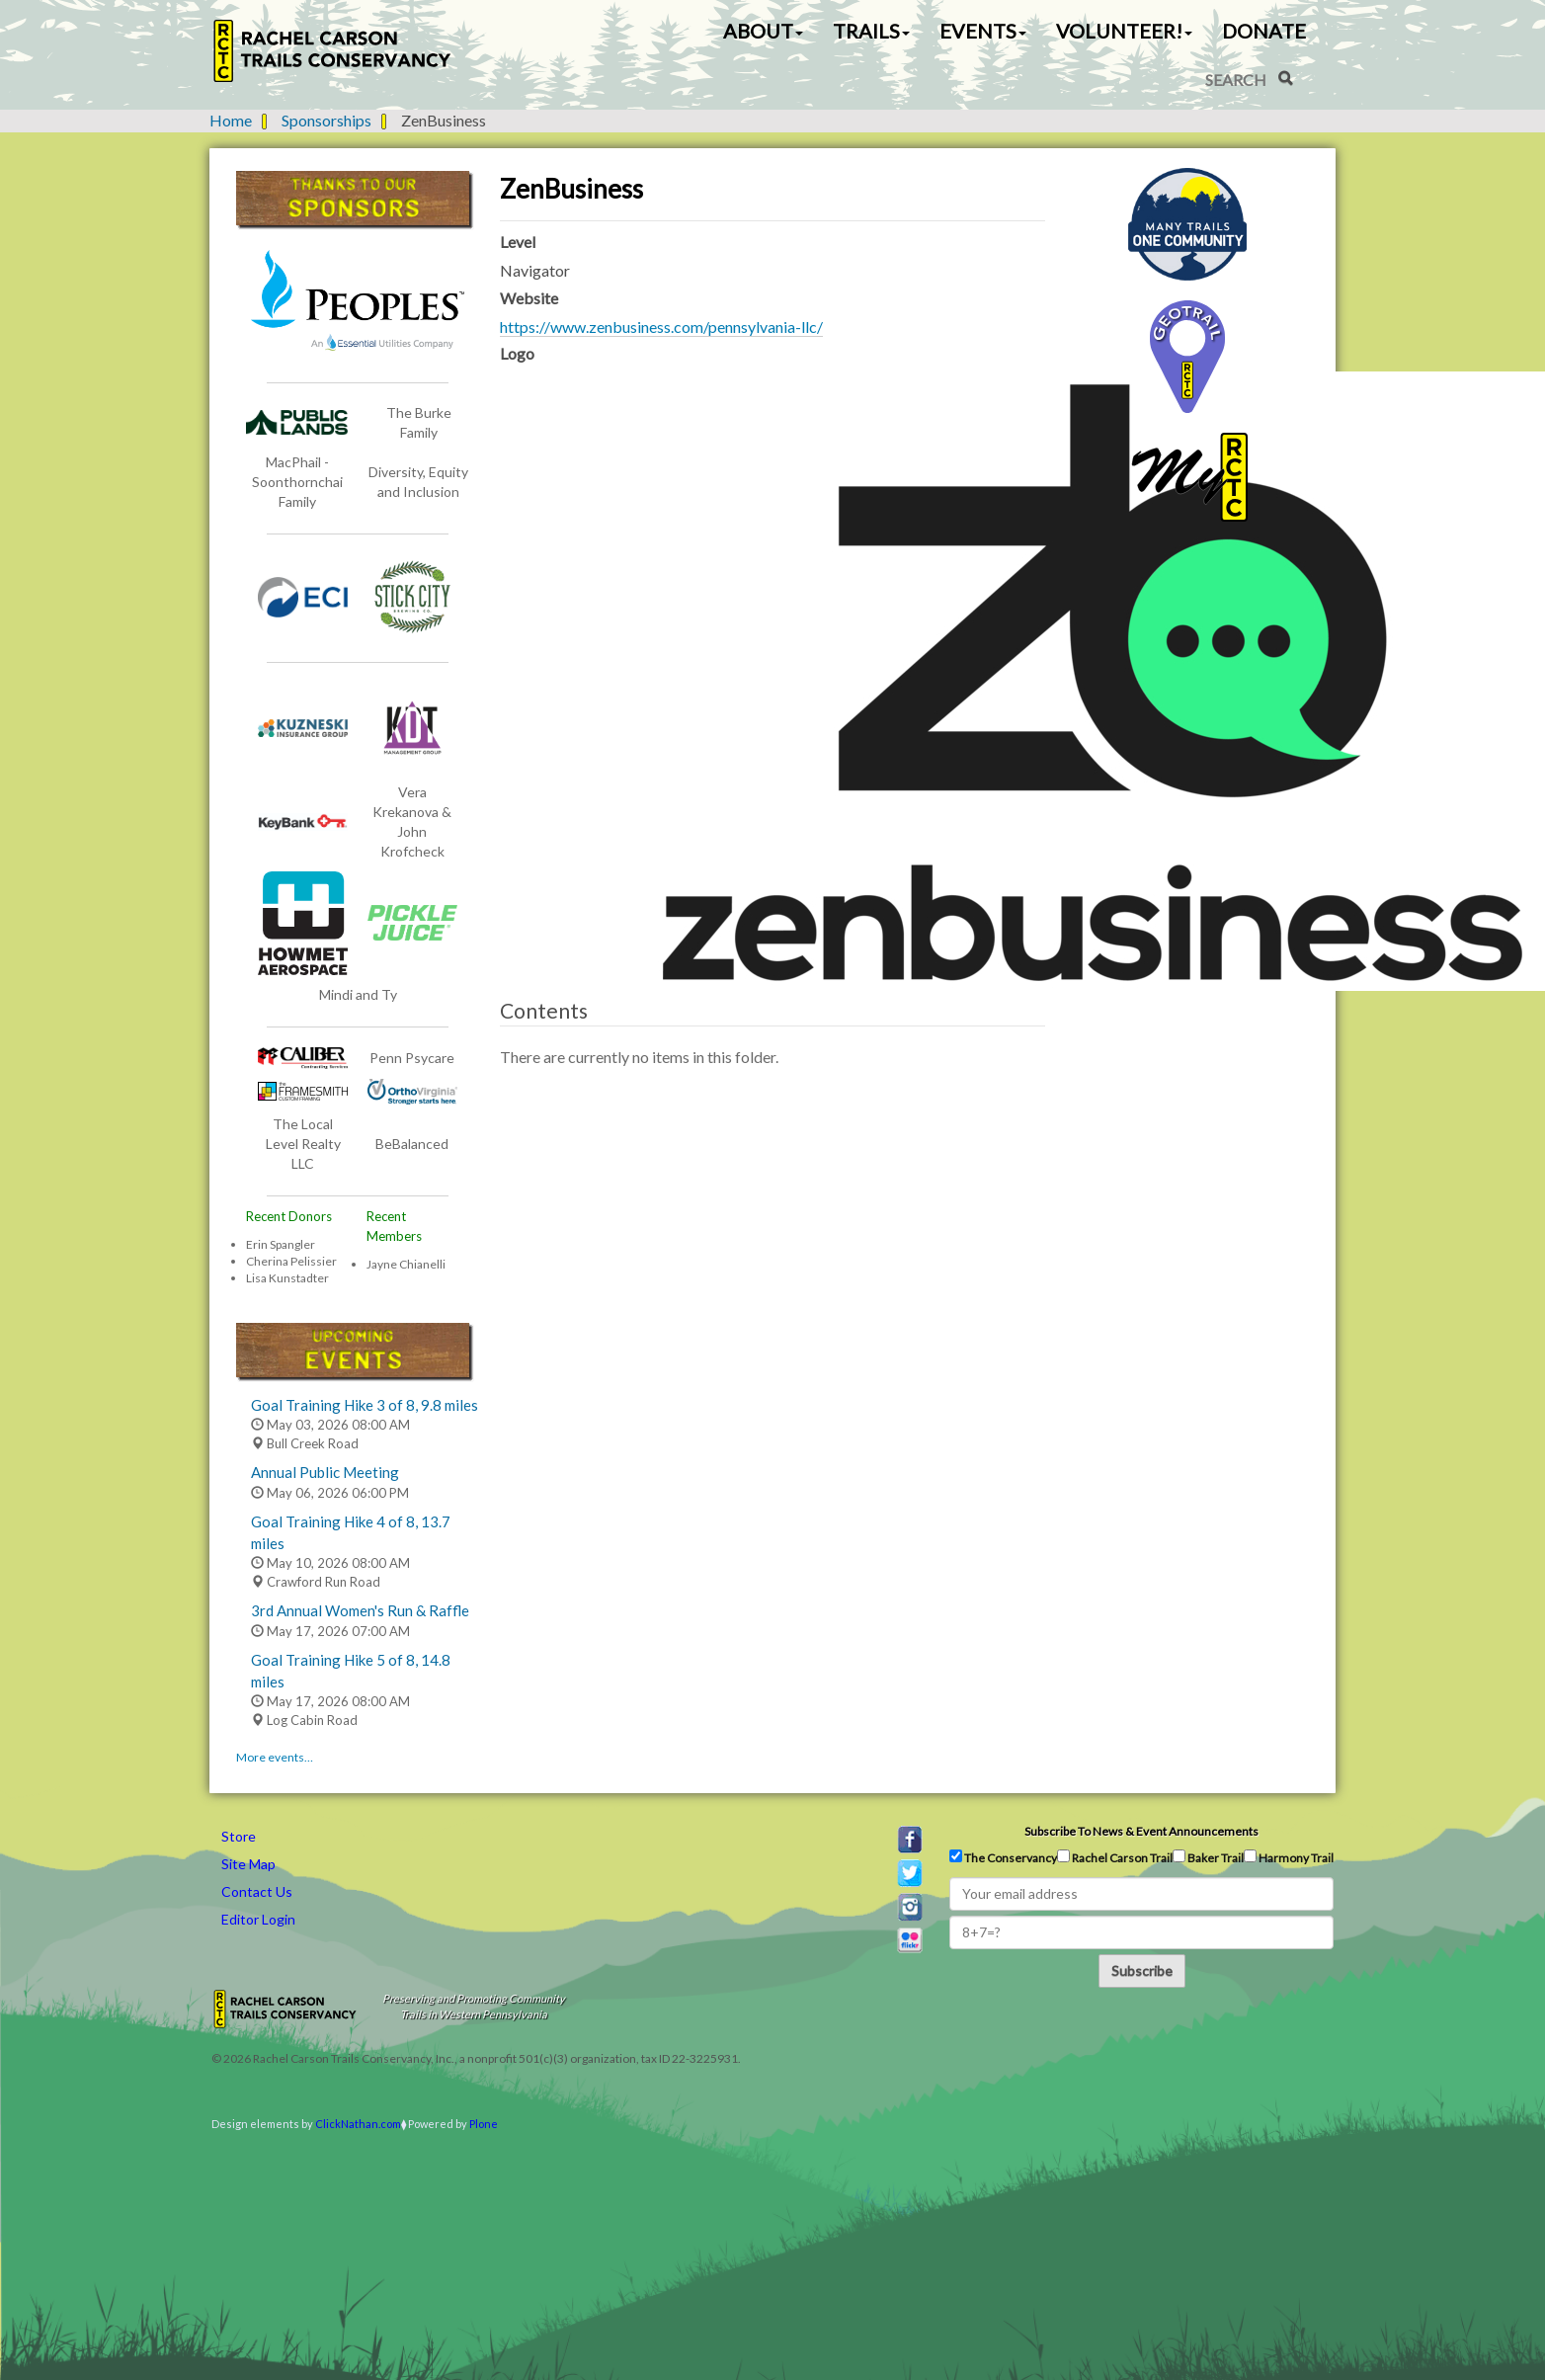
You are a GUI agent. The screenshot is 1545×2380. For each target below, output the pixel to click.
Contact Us (256, 1891)
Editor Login (258, 1919)
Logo (517, 353)
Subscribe (1142, 1970)
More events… (274, 1757)
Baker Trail (1208, 1857)
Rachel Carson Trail (1115, 1857)
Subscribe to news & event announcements (1141, 1831)
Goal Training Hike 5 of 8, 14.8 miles (350, 1670)
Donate (1264, 30)
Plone (483, 2123)
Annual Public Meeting (325, 1472)
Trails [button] (871, 30)
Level (517, 241)
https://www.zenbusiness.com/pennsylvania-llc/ (661, 326)
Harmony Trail (1289, 1857)
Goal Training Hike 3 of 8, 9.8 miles (364, 1405)
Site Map (248, 1863)
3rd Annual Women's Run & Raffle (360, 1610)
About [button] (763, 30)
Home (230, 120)
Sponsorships (326, 120)
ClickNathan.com (358, 2123)
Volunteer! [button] (1124, 30)
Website (529, 297)
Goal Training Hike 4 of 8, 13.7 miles (350, 1532)
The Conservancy (1003, 1857)
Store (238, 1836)
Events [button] (982, 30)
